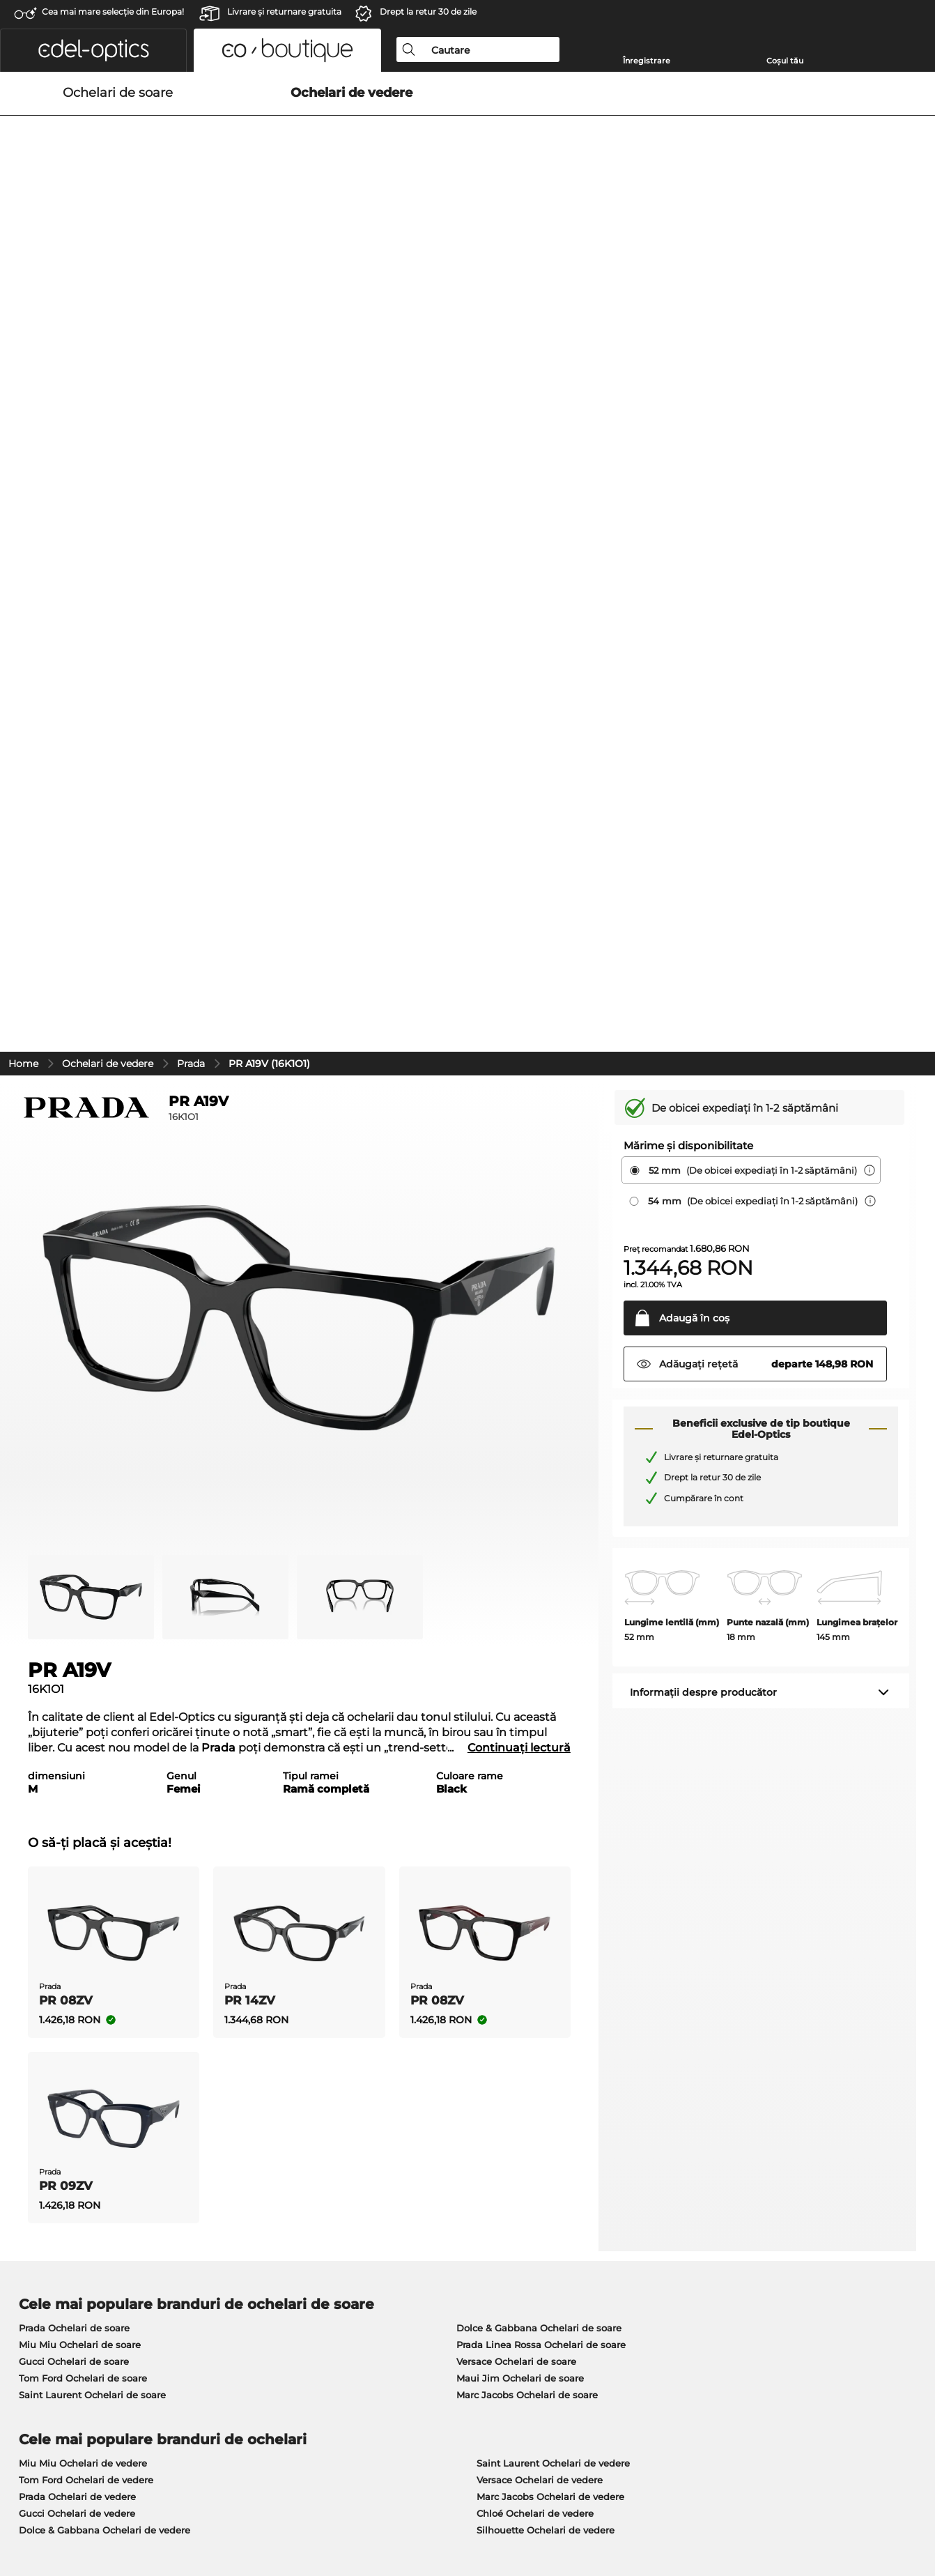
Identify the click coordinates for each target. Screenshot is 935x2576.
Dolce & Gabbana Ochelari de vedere (104, 1857)
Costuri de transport (361, 2228)
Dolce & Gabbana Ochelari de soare (538, 1655)
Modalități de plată (359, 2211)
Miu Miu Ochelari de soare (80, 1672)
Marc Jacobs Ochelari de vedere (550, 1824)
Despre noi (38, 2189)
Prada (191, 391)
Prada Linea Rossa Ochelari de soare (541, 1672)
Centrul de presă (49, 2211)
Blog (631, 2228)
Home (23, 391)
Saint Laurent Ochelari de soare (92, 1722)
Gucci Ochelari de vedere (77, 1840)
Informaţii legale (224, 2509)
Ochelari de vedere (107, 391)
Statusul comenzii (662, 2261)
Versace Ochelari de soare (516, 1688)
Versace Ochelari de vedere (540, 1807)
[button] (93, 50)
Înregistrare (646, 61)
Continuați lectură (519, 1075)
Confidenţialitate (140, 2509)
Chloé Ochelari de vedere (535, 1840)
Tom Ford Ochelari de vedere (86, 1807)
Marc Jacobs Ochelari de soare (527, 1722)
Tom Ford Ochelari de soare (83, 1705)
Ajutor (636, 2189)
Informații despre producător (703, 1019)
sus (913, 2509)
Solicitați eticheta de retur (680, 2211)
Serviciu (335, 2189)
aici (380, 2023)
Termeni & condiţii (52, 2509)
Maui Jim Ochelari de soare (520, 1705)
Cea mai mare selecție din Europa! (113, 11)
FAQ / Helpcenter (660, 2245)
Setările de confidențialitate (74, 2228)
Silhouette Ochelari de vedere (546, 1857)
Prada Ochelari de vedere (77, 1824)
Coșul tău (784, 61)
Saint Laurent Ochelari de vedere (553, 1790)
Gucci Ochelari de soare (74, 1688)
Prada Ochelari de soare (74, 1655)
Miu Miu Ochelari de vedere (83, 1790)
